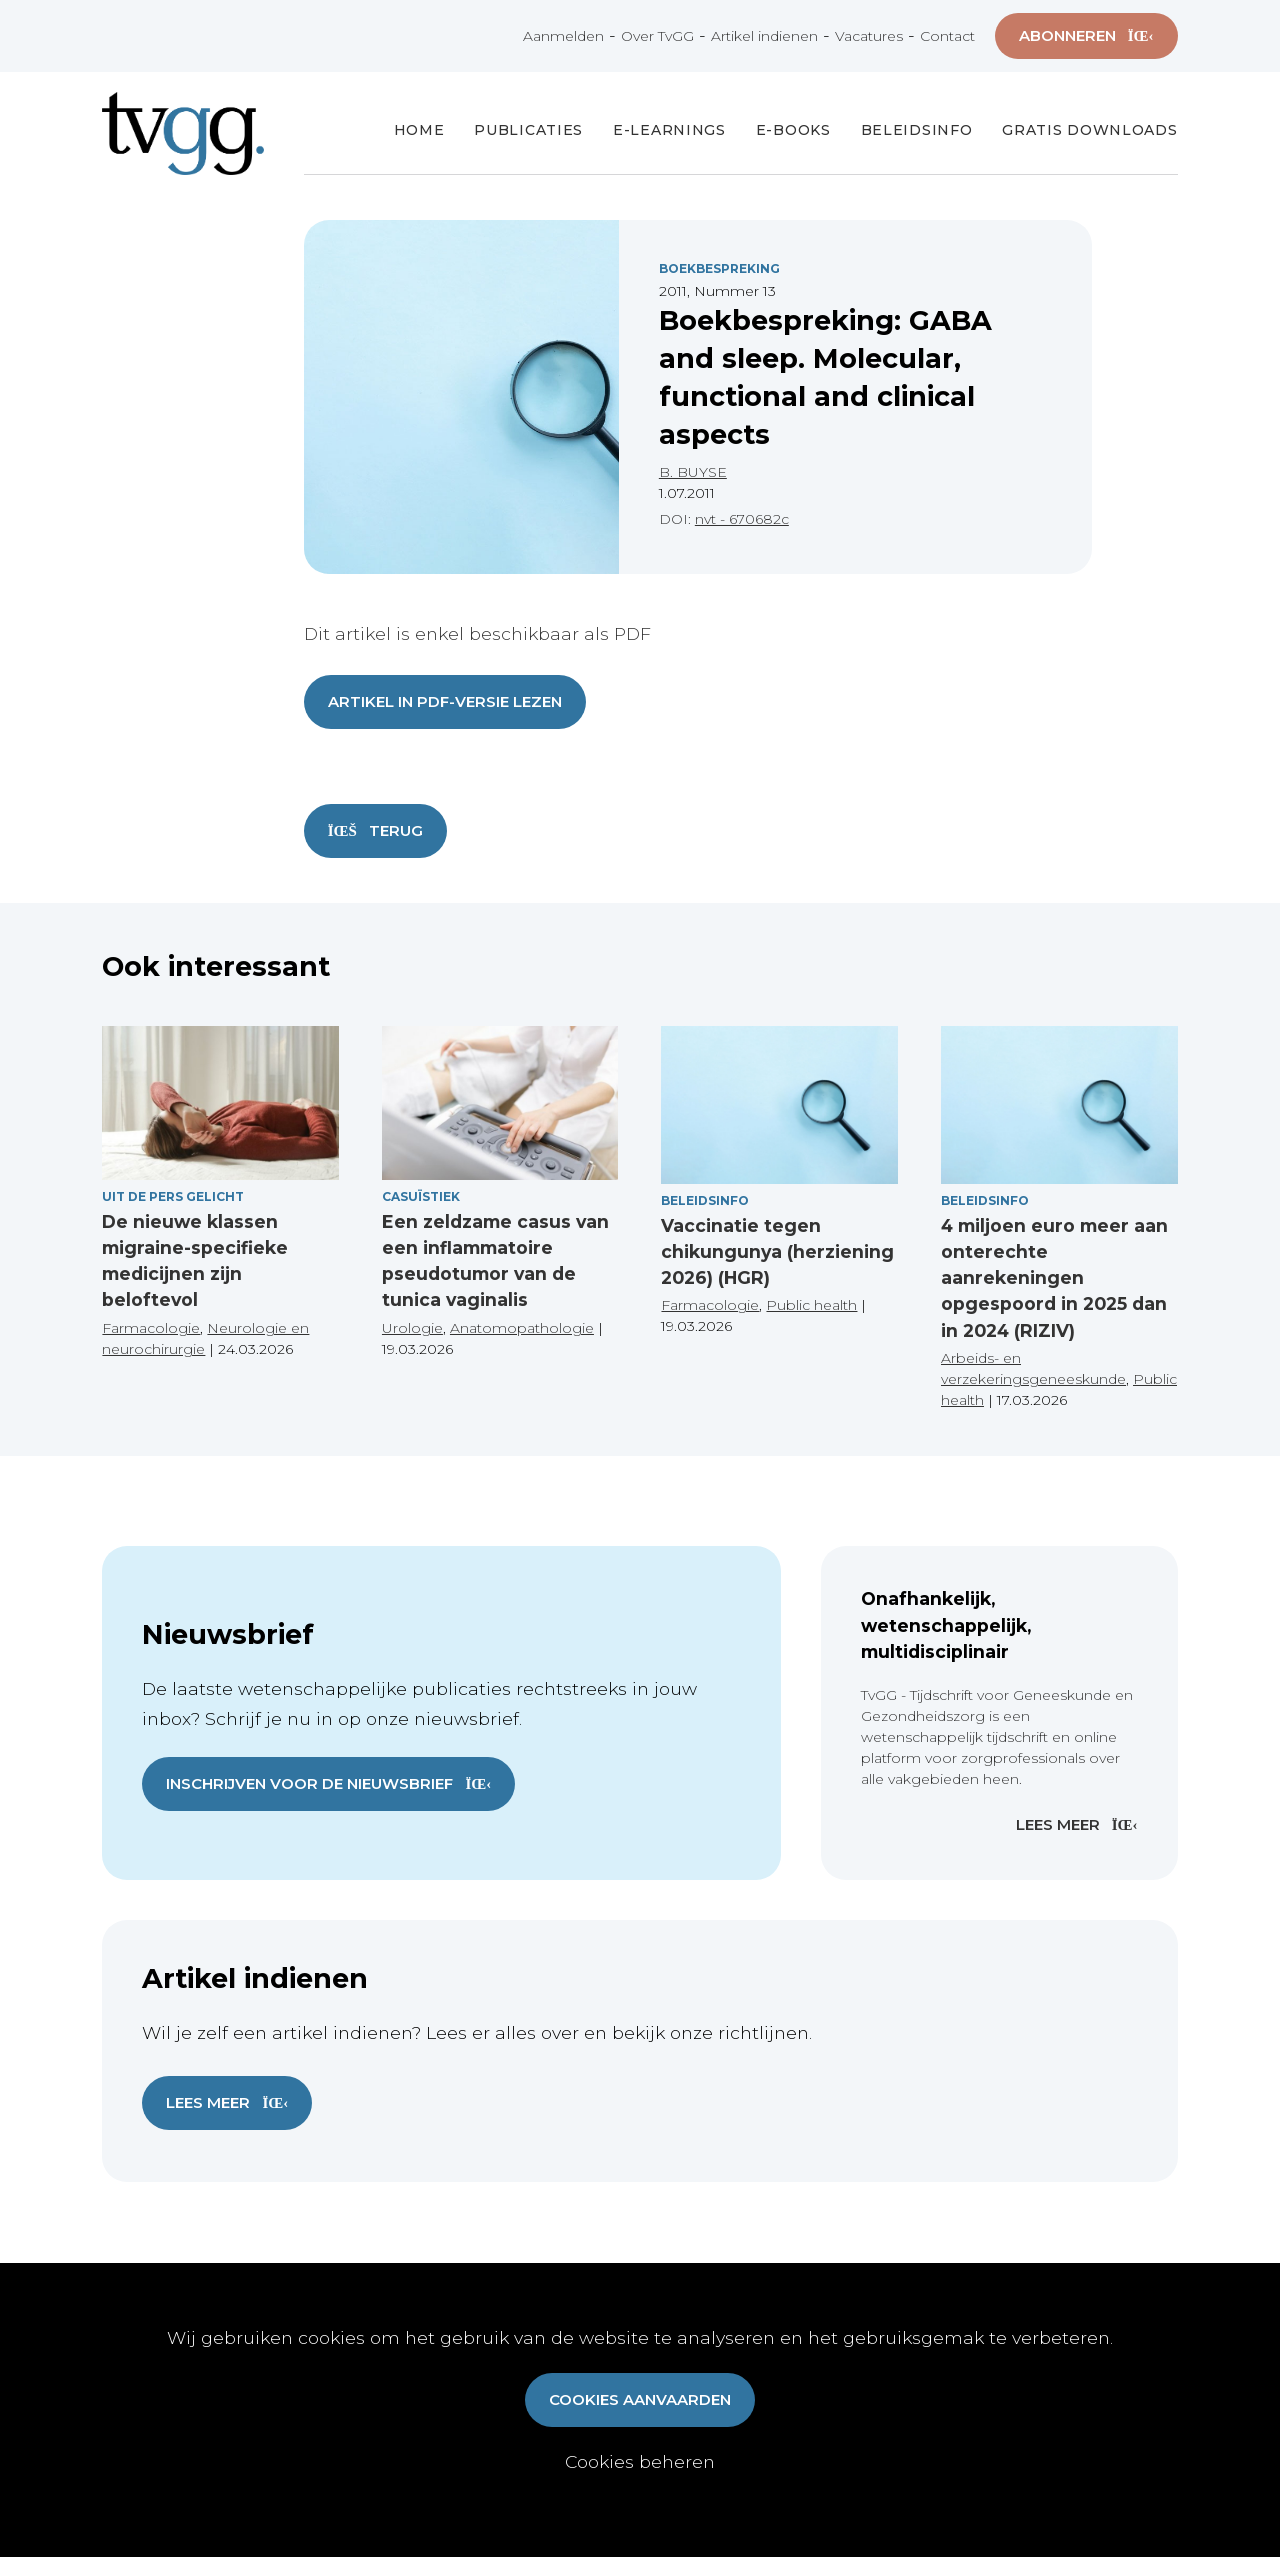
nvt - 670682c (742, 519)
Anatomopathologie (522, 1328)
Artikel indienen (764, 36)
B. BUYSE (693, 472)
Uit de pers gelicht (173, 1196)
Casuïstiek (421, 1196)
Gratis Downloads (1089, 130)
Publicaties (528, 130)
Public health (811, 1305)
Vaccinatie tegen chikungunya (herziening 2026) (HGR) (777, 1252)
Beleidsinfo (917, 130)
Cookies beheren (640, 2461)
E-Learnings (669, 130)
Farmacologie (151, 1328)
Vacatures (869, 36)
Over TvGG (657, 36)
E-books (793, 130)
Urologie (412, 1328)
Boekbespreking (719, 268)
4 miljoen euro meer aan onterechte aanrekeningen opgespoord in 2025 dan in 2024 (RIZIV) (1054, 1278)
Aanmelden (563, 36)
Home (419, 130)
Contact (947, 36)
